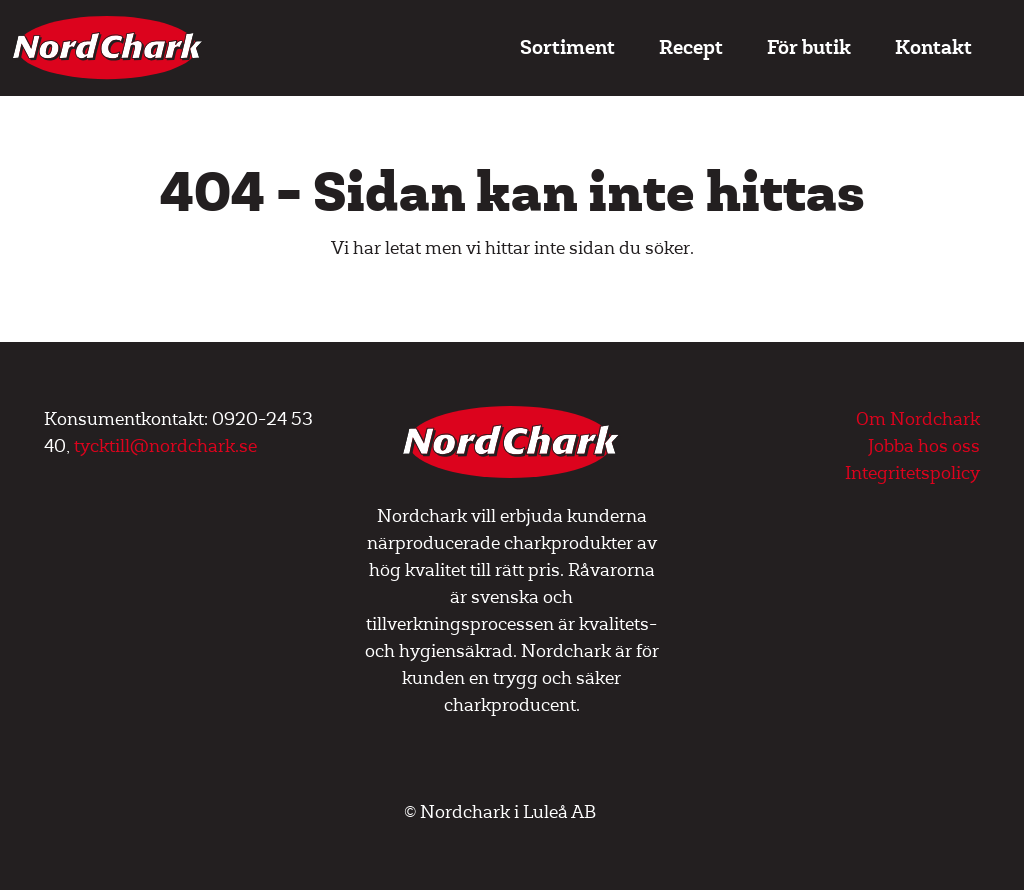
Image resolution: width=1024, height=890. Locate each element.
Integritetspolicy (912, 473)
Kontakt (933, 47)
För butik (809, 47)
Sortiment (567, 47)
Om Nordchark (918, 419)
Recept (691, 47)
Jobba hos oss (924, 446)
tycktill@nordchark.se (165, 446)
